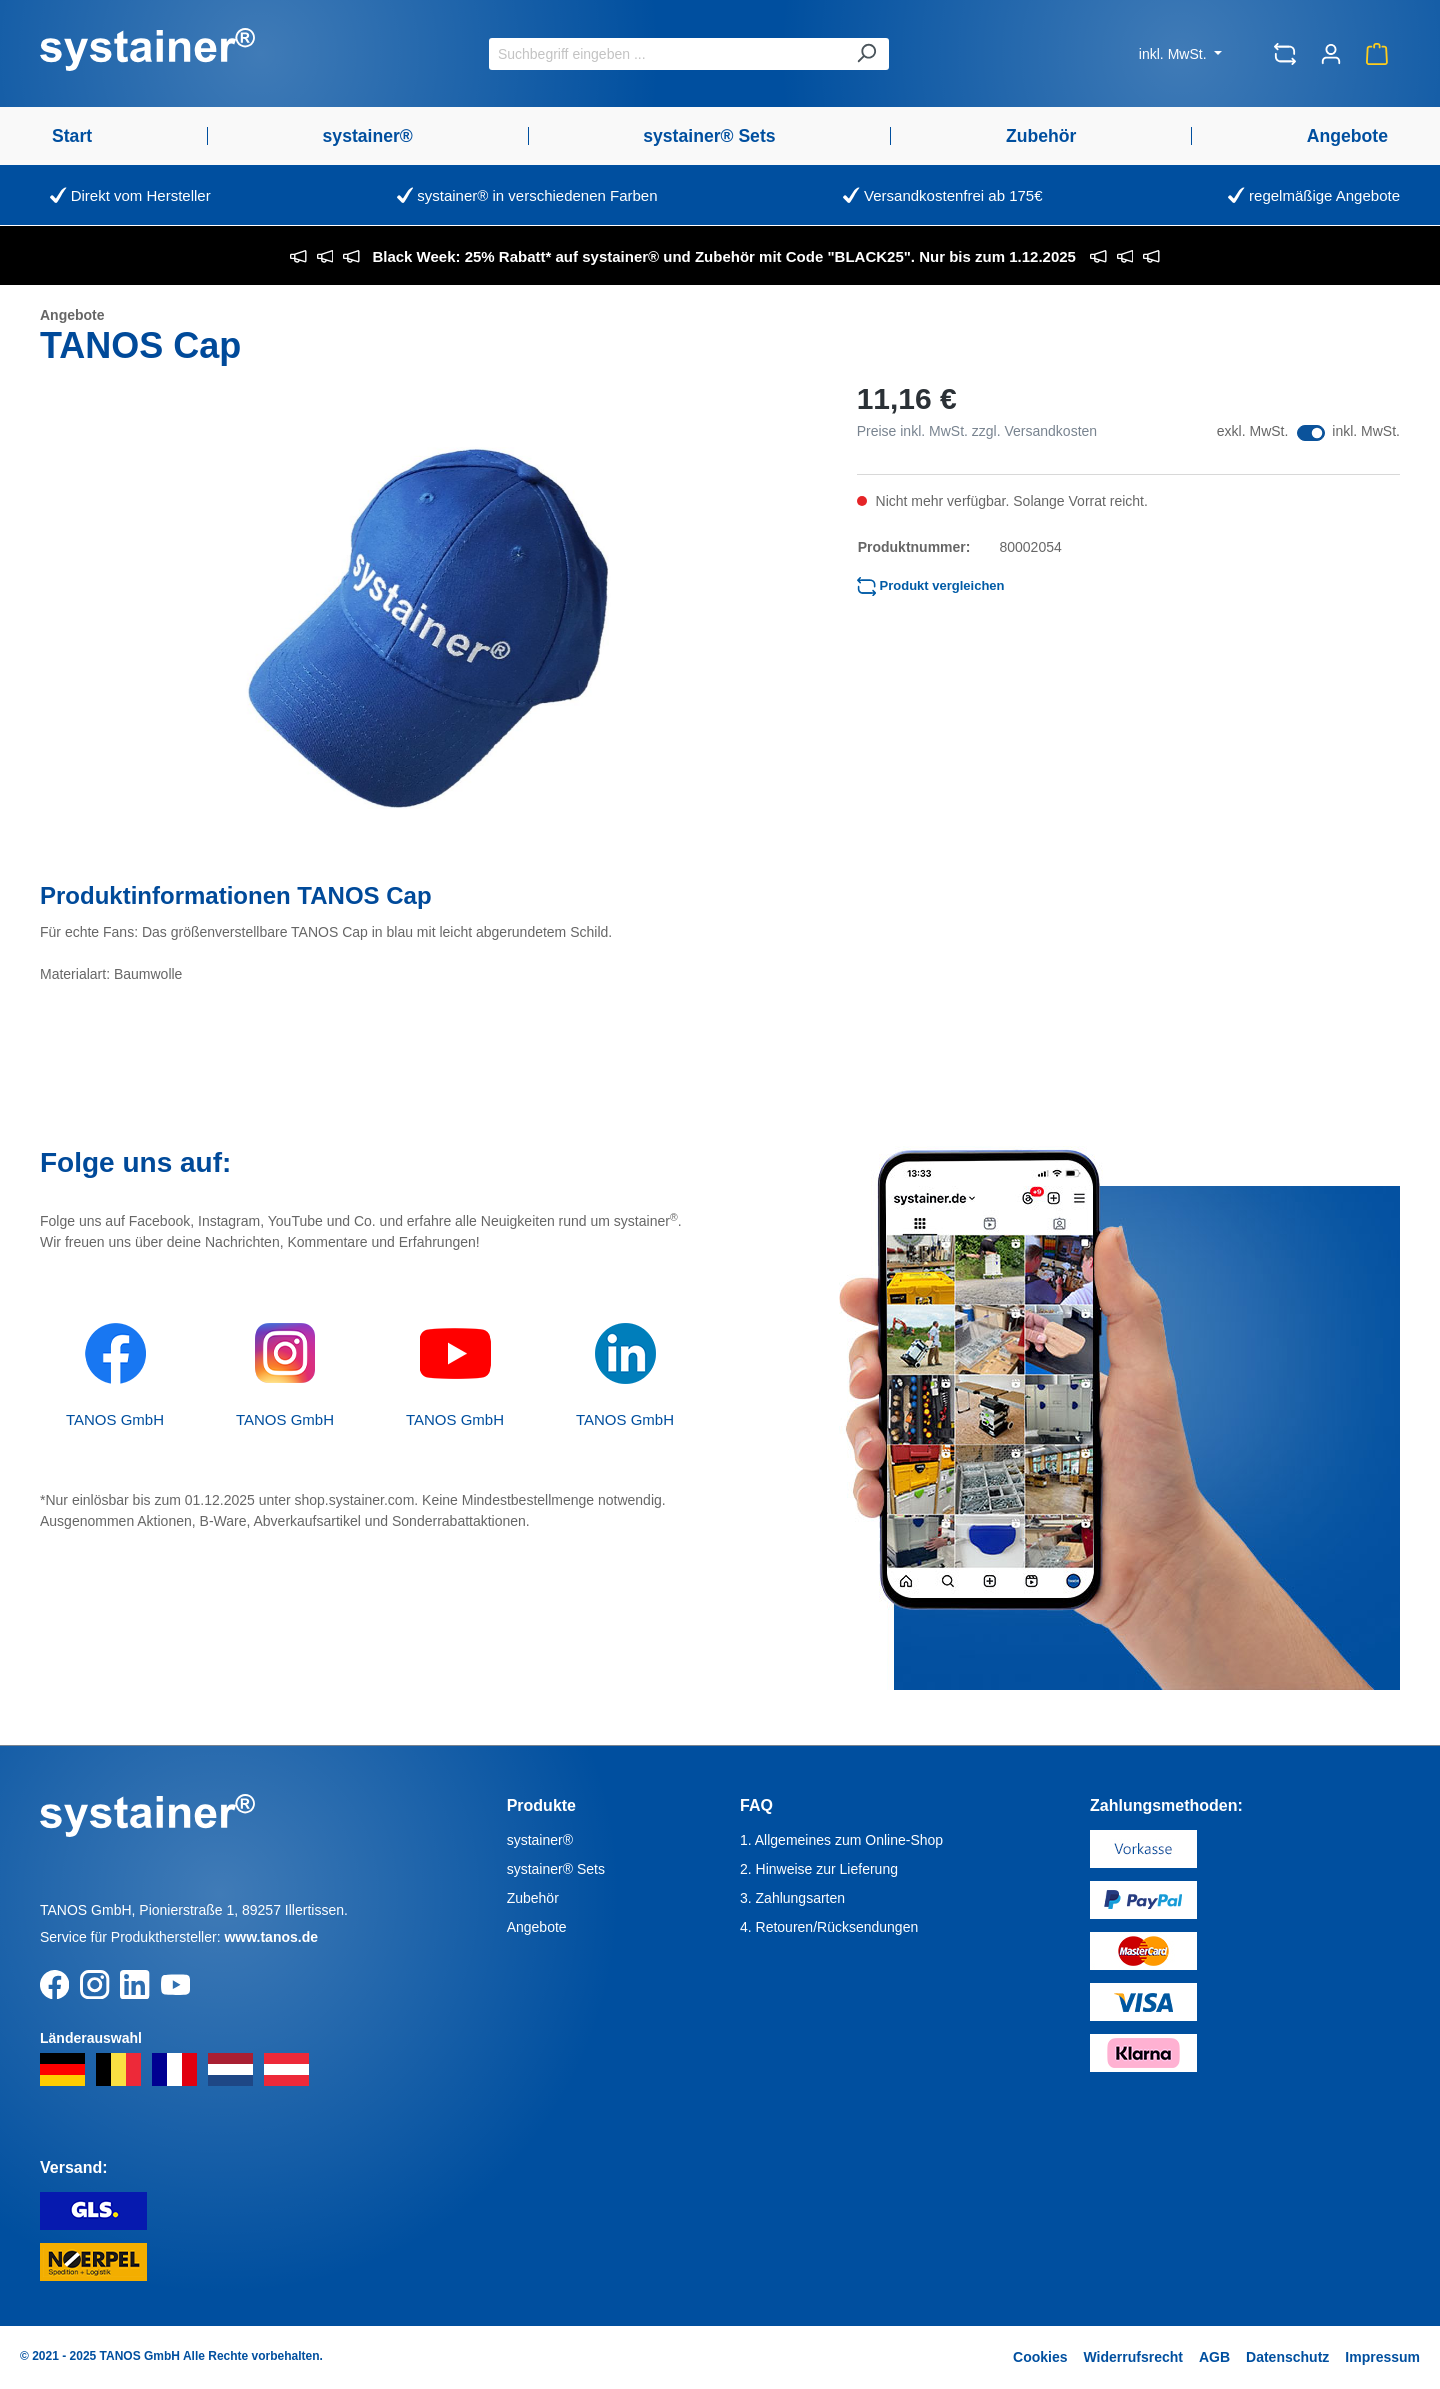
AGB (1214, 2357)
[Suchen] (866, 54)
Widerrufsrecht (1132, 2357)
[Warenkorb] (1377, 54)
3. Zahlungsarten (792, 1898)
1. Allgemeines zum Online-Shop (841, 1840)
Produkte (541, 1805)
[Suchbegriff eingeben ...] (666, 54)
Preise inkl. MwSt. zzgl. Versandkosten (977, 431)
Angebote (537, 1927)
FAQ (756, 1805)
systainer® (540, 1840)
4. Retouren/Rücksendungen (829, 1927)
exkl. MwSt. (1253, 431)
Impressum (1382, 2357)
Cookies (1040, 2357)
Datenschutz (1287, 2357)
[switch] (1311, 433)
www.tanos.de (271, 1937)
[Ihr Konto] (1331, 54)
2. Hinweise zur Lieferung (819, 1869)
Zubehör (533, 1898)
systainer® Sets (556, 1869)
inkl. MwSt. (1175, 54)
